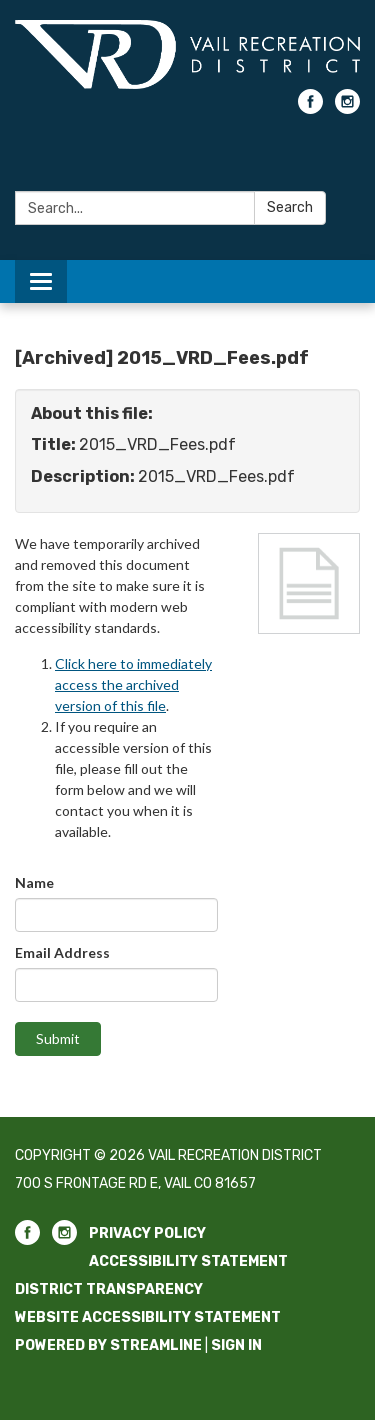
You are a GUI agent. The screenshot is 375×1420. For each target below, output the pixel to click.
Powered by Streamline (108, 1345)
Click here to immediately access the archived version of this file (133, 684)
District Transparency (109, 1289)
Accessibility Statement (188, 1261)
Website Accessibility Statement (148, 1317)
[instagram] (347, 108)
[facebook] (310, 108)
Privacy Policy (147, 1233)
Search (290, 207)
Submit (58, 1038)
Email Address (62, 952)
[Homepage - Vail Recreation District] (187, 54)
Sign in (236, 1345)
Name (34, 882)
